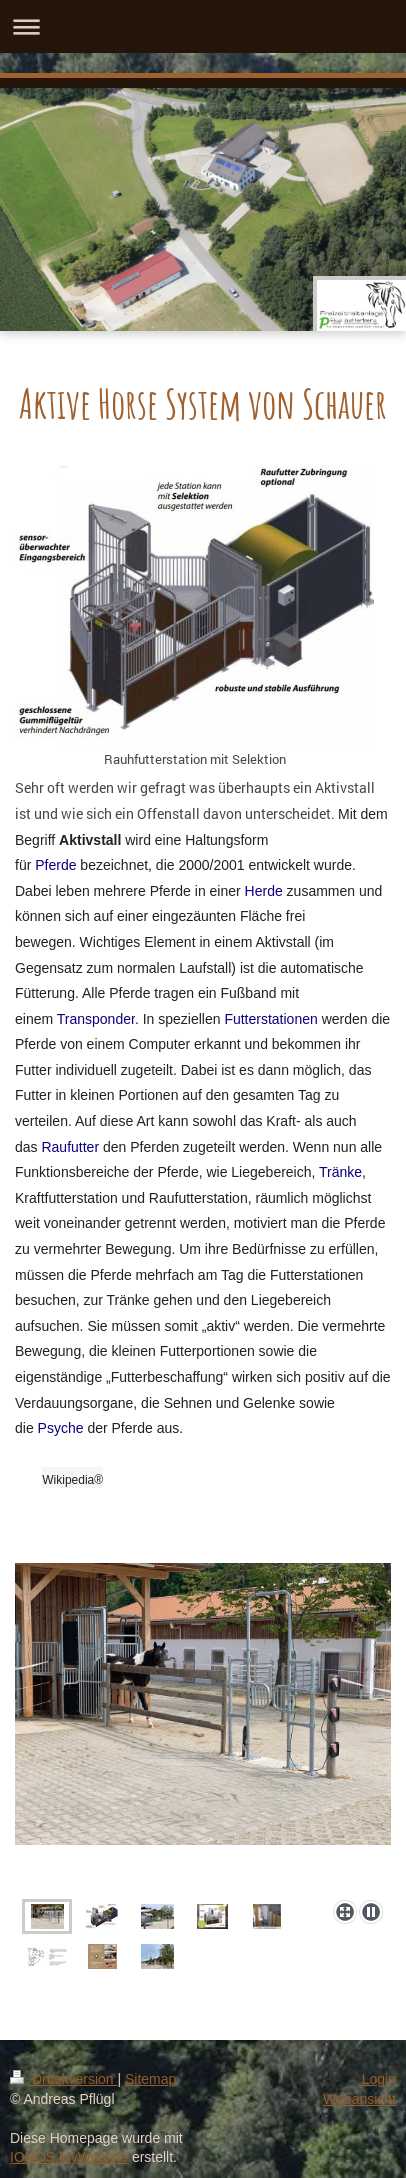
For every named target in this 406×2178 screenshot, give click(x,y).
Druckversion (63, 2079)
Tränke (340, 1172)
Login (379, 2079)
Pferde (55, 865)
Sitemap (150, 2079)
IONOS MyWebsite (69, 2157)
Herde (264, 891)
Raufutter (70, 1147)
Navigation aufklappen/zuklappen (203, 26)
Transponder (96, 1019)
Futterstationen (270, 1019)
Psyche (61, 1428)
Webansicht (359, 2099)
